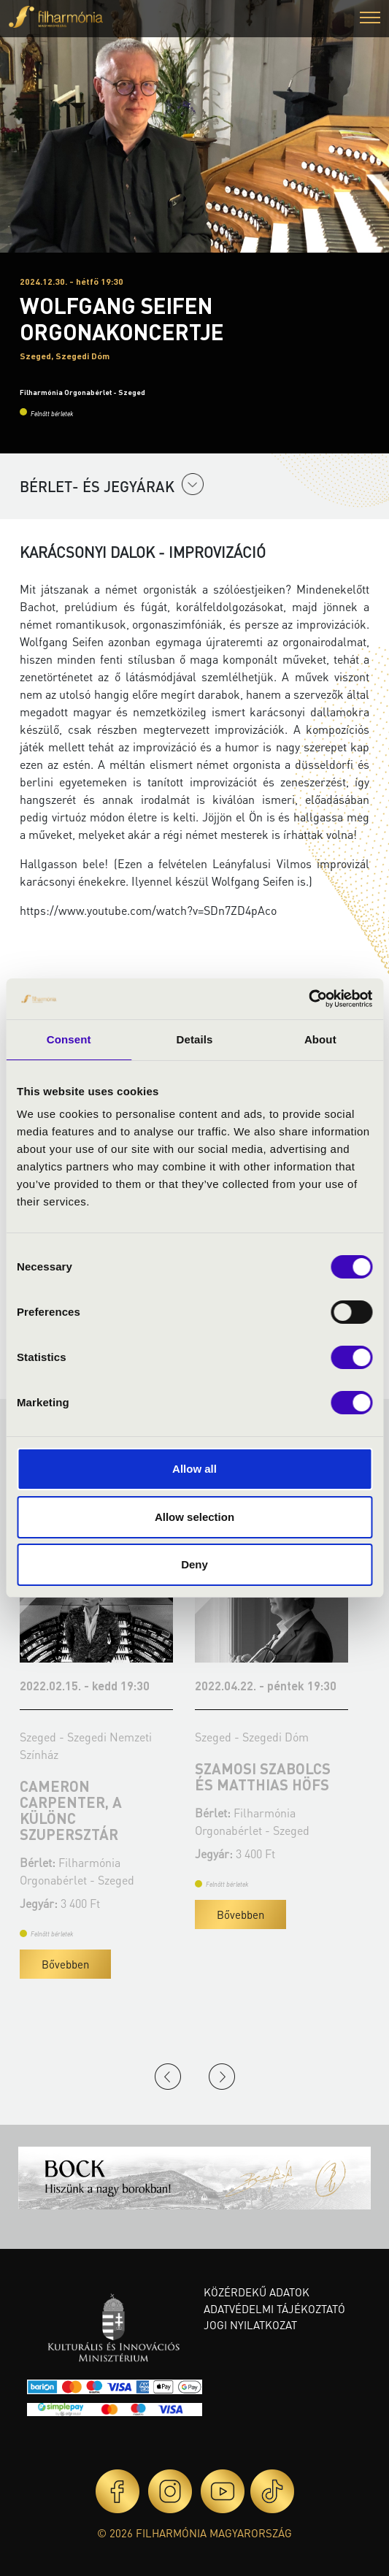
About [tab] (320, 1039)
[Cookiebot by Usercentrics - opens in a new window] (308, 998)
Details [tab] (195, 1039)
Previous (168, 2076)
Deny (194, 1564)
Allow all (194, 1469)
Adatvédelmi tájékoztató (274, 2308)
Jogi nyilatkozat (250, 2325)
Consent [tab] (69, 1039)
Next (222, 2076)
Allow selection (194, 1517)
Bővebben (65, 1964)
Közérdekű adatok (256, 2292)
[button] (370, 19)
